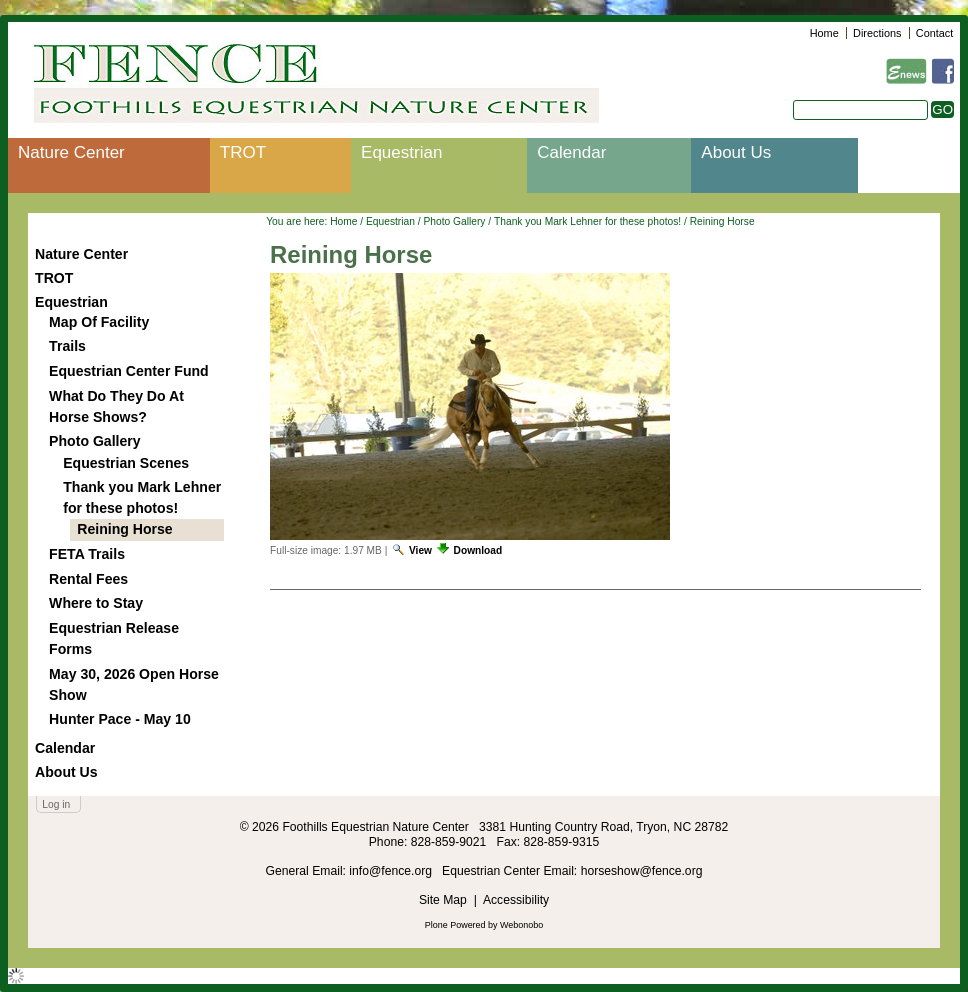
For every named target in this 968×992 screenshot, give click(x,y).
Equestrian (401, 152)
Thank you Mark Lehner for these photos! (587, 221)
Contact (934, 33)
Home (824, 33)
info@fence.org (392, 871)
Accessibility (516, 900)
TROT (243, 152)
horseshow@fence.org (642, 871)
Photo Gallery (454, 221)
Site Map (443, 900)
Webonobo (521, 925)
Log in (56, 804)
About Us (736, 152)
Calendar (571, 152)
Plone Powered (455, 925)
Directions (877, 33)
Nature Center (71, 152)
